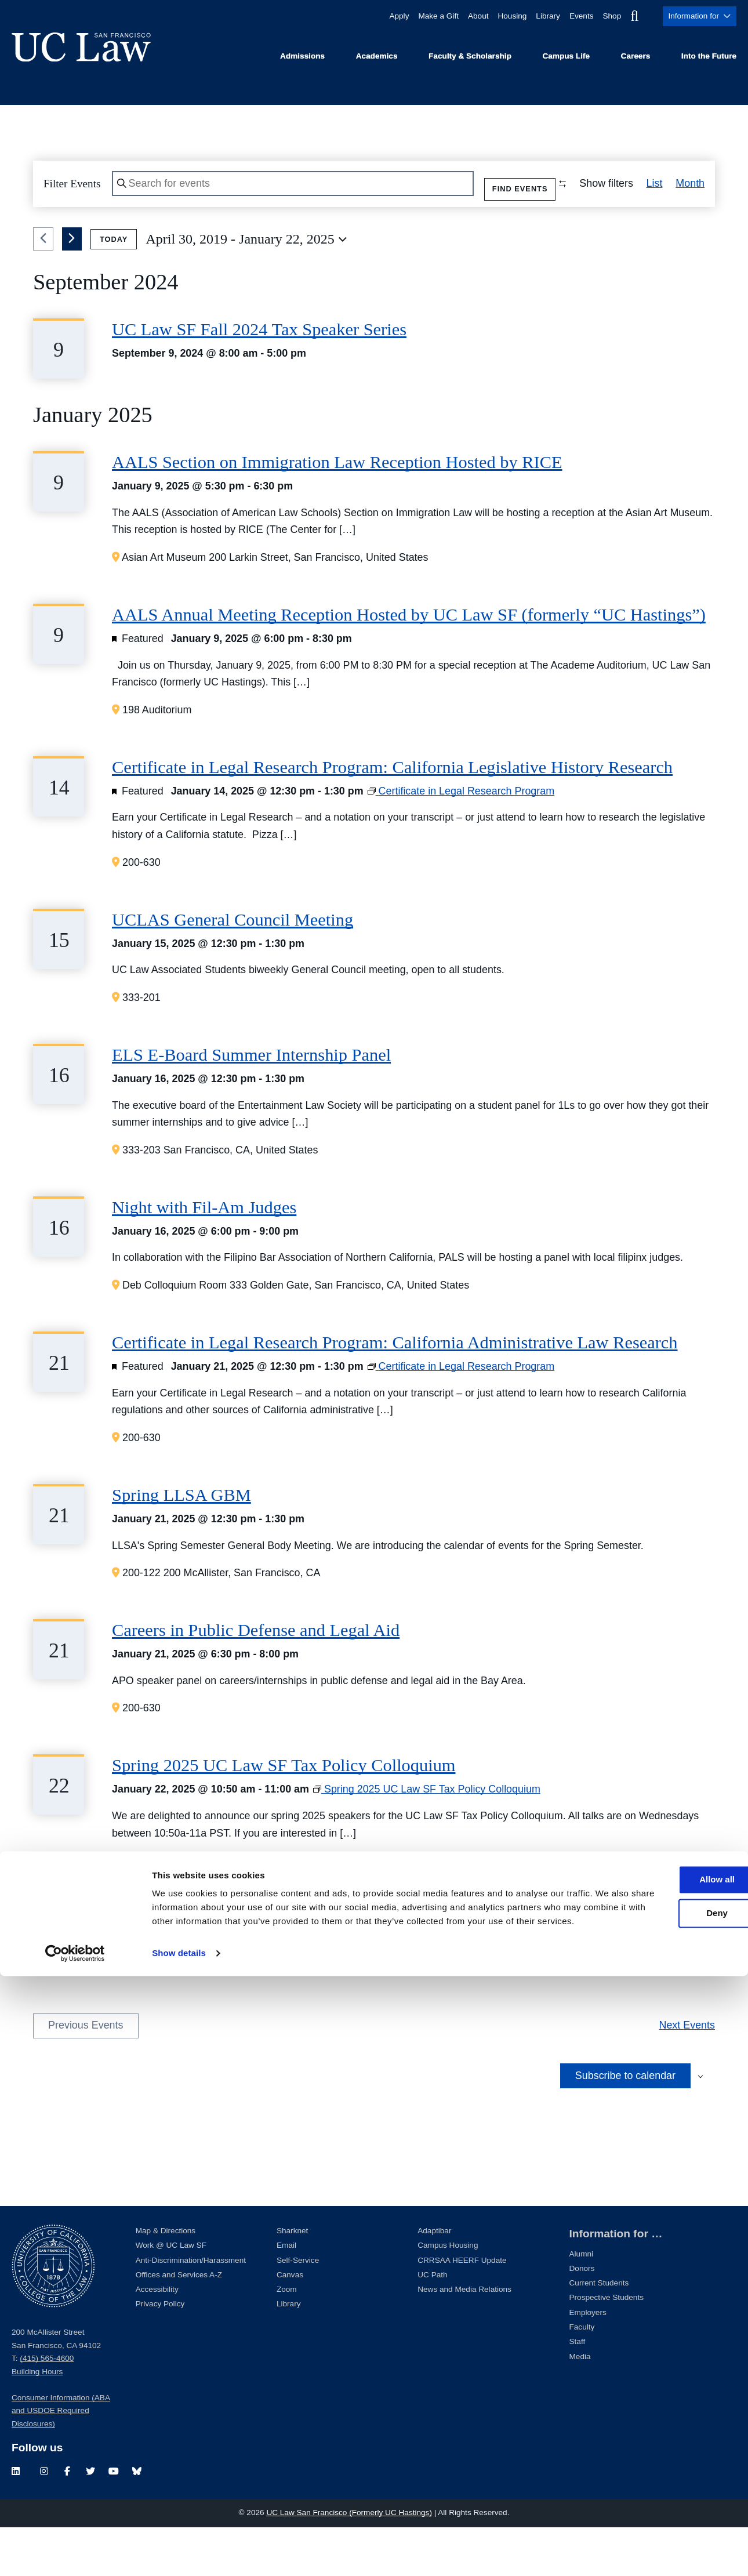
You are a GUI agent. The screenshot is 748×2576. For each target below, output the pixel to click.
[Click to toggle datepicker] (246, 287)
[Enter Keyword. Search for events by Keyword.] (284, 187)
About (463, 16)
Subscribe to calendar (625, 2123)
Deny (651, 2499)
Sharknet (292, 2278)
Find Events (502, 186)
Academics (377, 56)
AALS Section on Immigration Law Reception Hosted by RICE (337, 510)
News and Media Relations (464, 2337)
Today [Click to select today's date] (114, 287)
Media (580, 2404)
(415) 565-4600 (47, 2406)
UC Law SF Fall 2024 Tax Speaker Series (259, 377)
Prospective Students (606, 2346)
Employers (588, 2360)
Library (538, 16)
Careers (636, 56)
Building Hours (37, 2419)
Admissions (302, 56)
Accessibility (157, 2337)
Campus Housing (447, 2294)
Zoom (287, 2337)
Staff (577, 2389)
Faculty (582, 2375)
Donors (582, 2316)
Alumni (581, 2302)
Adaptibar (434, 2278)
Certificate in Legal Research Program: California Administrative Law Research (395, 1391)
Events (574, 16)
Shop (606, 16)
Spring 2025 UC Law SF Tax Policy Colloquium (284, 1813)
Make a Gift (422, 16)
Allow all (651, 2465)
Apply (381, 16)
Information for (697, 16)
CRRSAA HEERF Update (461, 2308)
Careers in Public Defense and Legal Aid (256, 1678)
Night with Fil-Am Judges (204, 1255)
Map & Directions (166, 2278)
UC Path (432, 2323)
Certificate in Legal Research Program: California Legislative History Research (392, 815)
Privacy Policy (160, 2352)
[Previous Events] (43, 287)
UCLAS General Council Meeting (232, 968)
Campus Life (566, 56)
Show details (179, 2553)
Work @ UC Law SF (171, 2294)
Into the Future (708, 56)
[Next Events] (72, 287)
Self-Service (298, 2308)
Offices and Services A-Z (179, 2323)
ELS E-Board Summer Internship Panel (251, 1103)
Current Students (599, 2331)
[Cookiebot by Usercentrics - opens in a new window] (75, 2553)
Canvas (290, 2323)
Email (286, 2294)
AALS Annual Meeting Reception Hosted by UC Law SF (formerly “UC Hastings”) (409, 663)
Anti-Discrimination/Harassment (191, 2308)
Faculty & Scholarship (470, 56)
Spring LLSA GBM (181, 1543)
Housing (499, 16)
